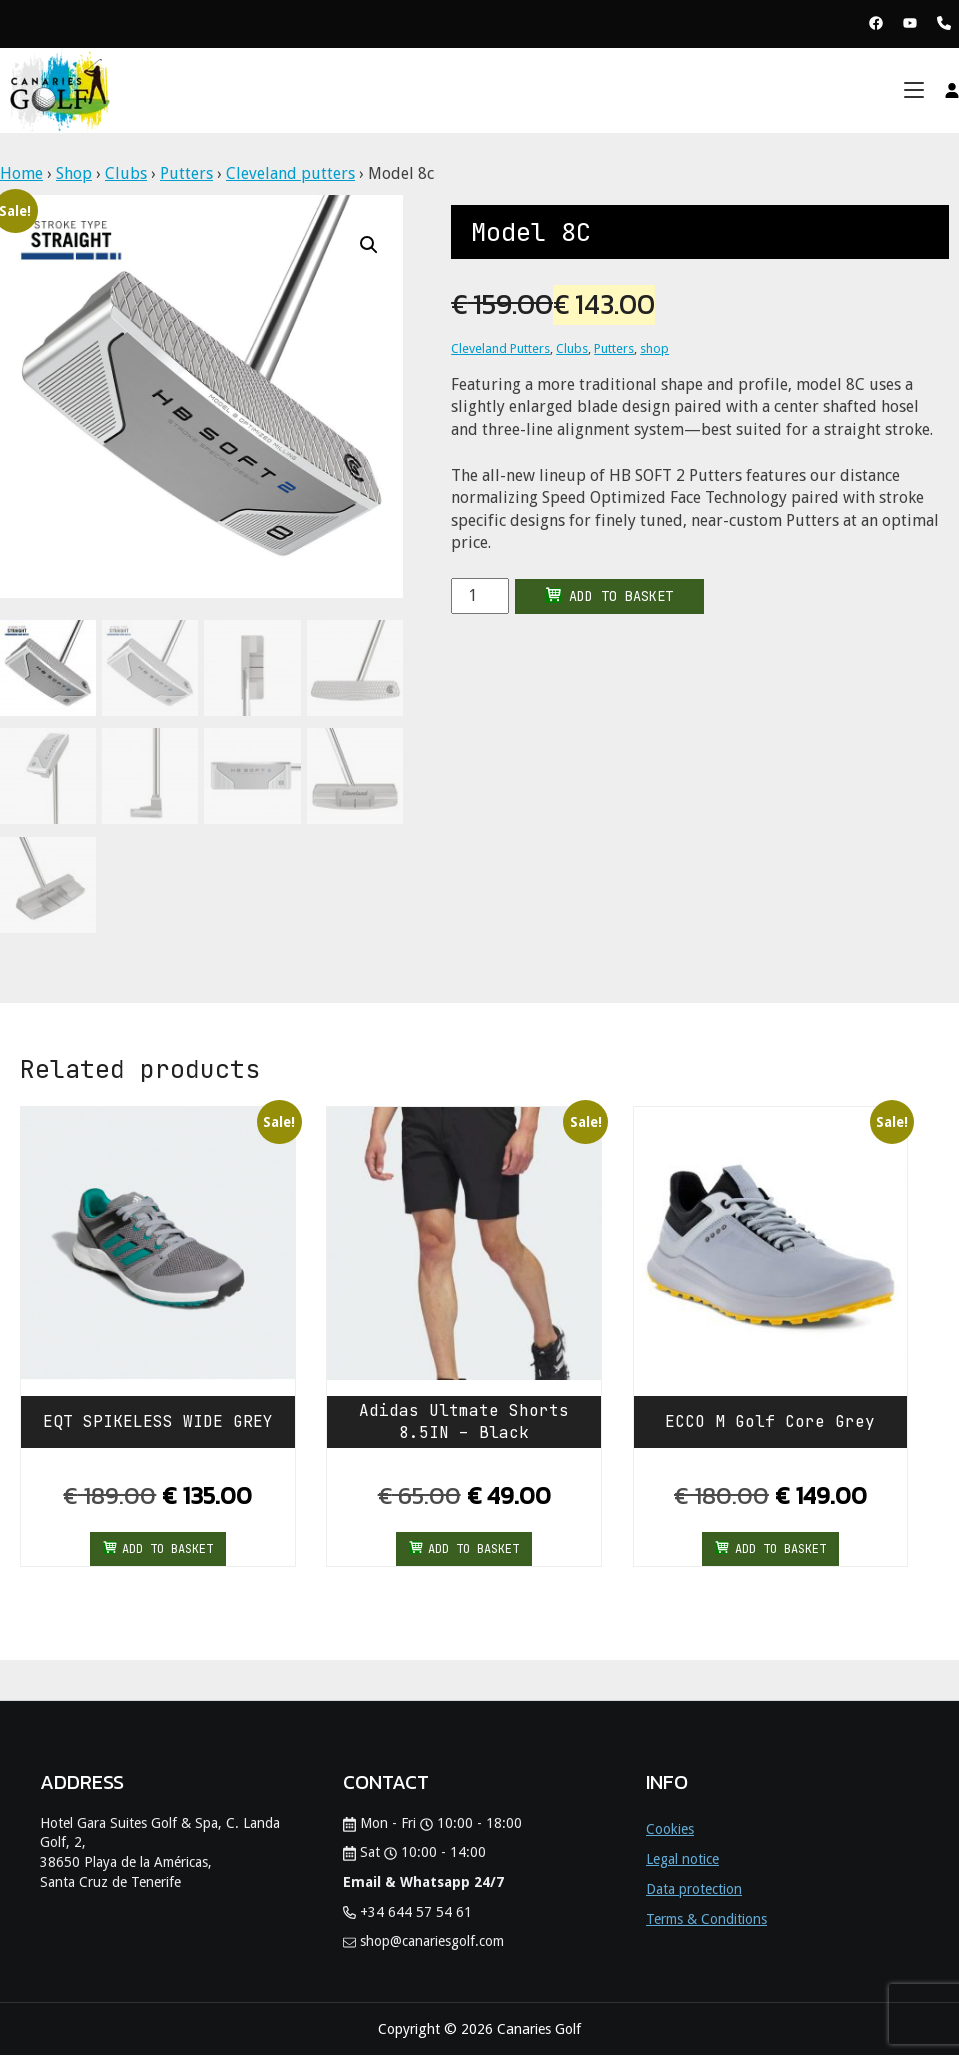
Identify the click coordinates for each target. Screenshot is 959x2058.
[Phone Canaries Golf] (944, 24)
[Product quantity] (480, 596)
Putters (186, 173)
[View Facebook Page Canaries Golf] (876, 24)
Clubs (126, 173)
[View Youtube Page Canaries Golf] (910, 24)
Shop (74, 173)
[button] (369, 245)
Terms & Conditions (706, 1922)
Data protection (694, 1892)
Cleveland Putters (500, 348)
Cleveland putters (290, 173)
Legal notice (682, 1862)
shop (654, 348)
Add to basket (609, 596)
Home (21, 173)
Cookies (670, 1832)
